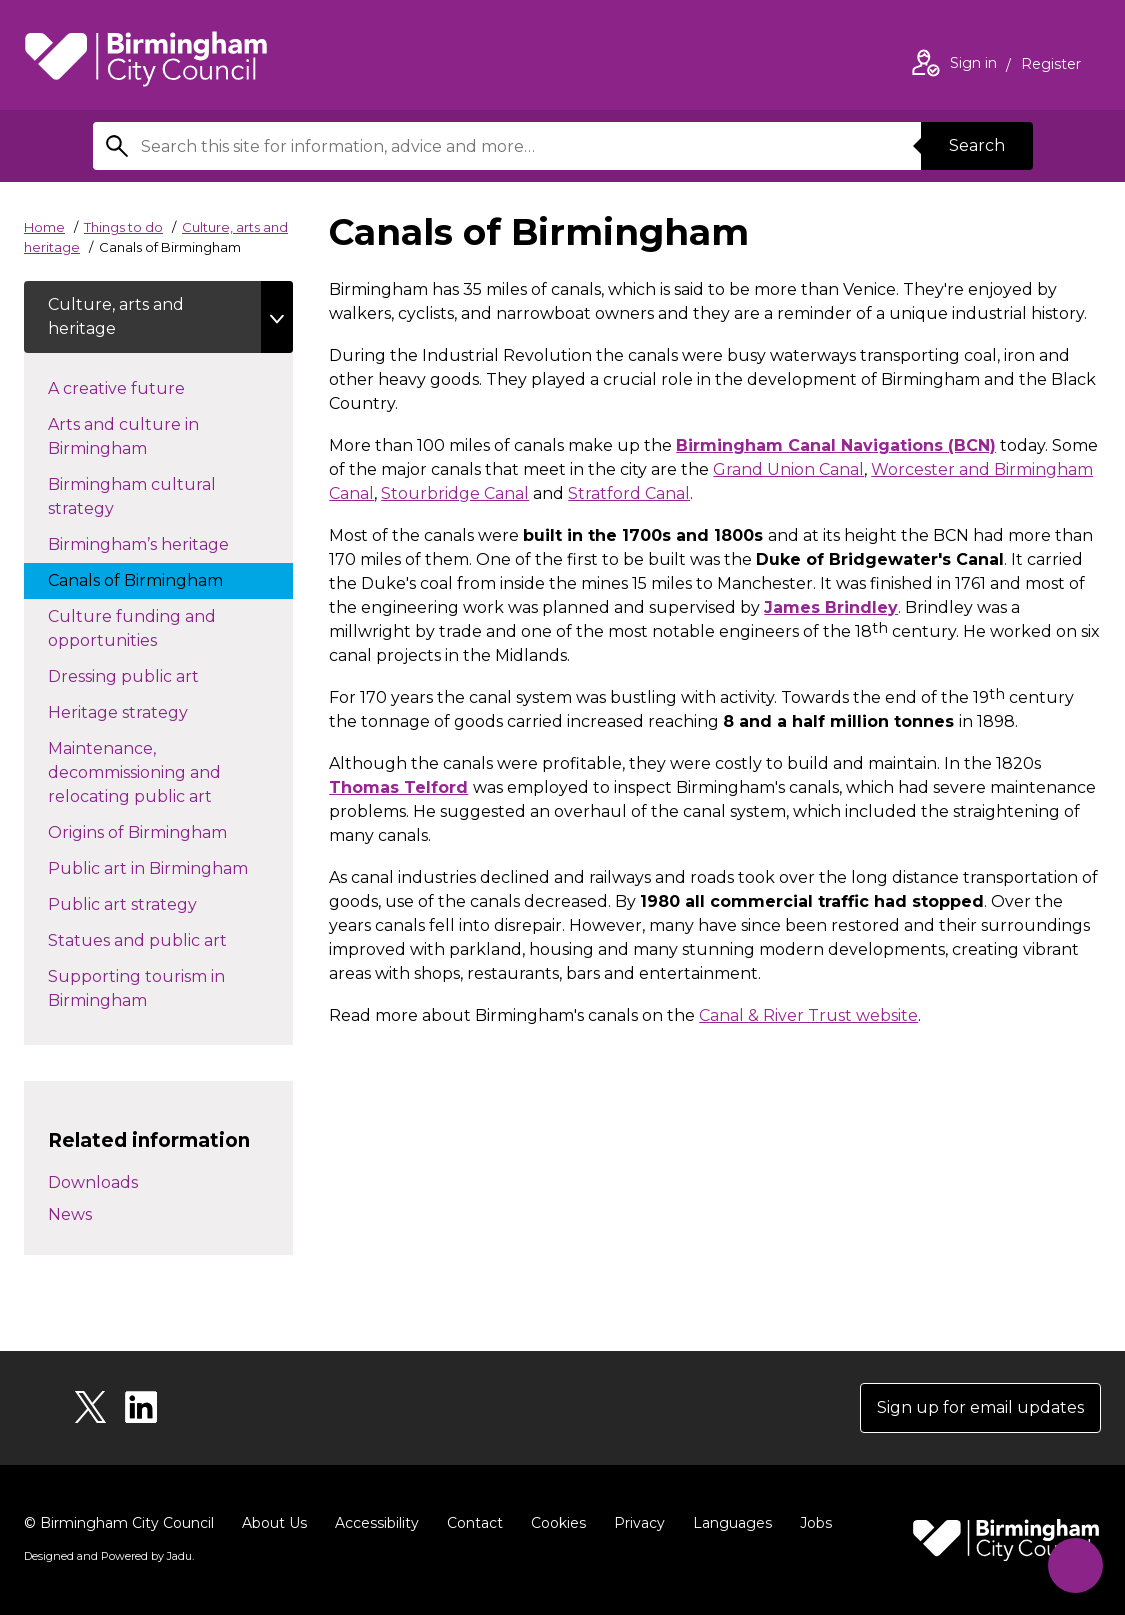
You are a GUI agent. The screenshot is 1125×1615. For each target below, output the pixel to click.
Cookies (558, 1523)
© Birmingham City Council (119, 1523)
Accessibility (377, 1523)
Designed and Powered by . (109, 1556)
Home (44, 227)
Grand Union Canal (788, 469)
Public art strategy (142, 903)
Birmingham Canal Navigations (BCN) (836, 445)
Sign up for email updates (980, 1407)
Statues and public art (157, 939)
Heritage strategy (138, 711)
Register (1051, 66)
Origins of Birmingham (157, 831)
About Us (274, 1523)
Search (977, 145)
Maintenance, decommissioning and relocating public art (150, 772)
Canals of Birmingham (155, 579)
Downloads (93, 1182)
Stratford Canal (629, 493)
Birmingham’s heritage (158, 543)
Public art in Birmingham (168, 867)
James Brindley (831, 607)
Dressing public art (143, 675)
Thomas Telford (398, 787)
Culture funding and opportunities (132, 628)
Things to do (123, 227)
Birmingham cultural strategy (132, 496)
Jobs (816, 1523)
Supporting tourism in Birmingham (136, 988)
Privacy (639, 1523)
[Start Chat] (1075, 1565)
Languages (732, 1523)
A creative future (136, 387)
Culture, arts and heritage (116, 316)
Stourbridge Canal (455, 493)
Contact (475, 1523)
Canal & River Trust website (808, 1015)
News (70, 1214)
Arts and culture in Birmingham (123, 436)
